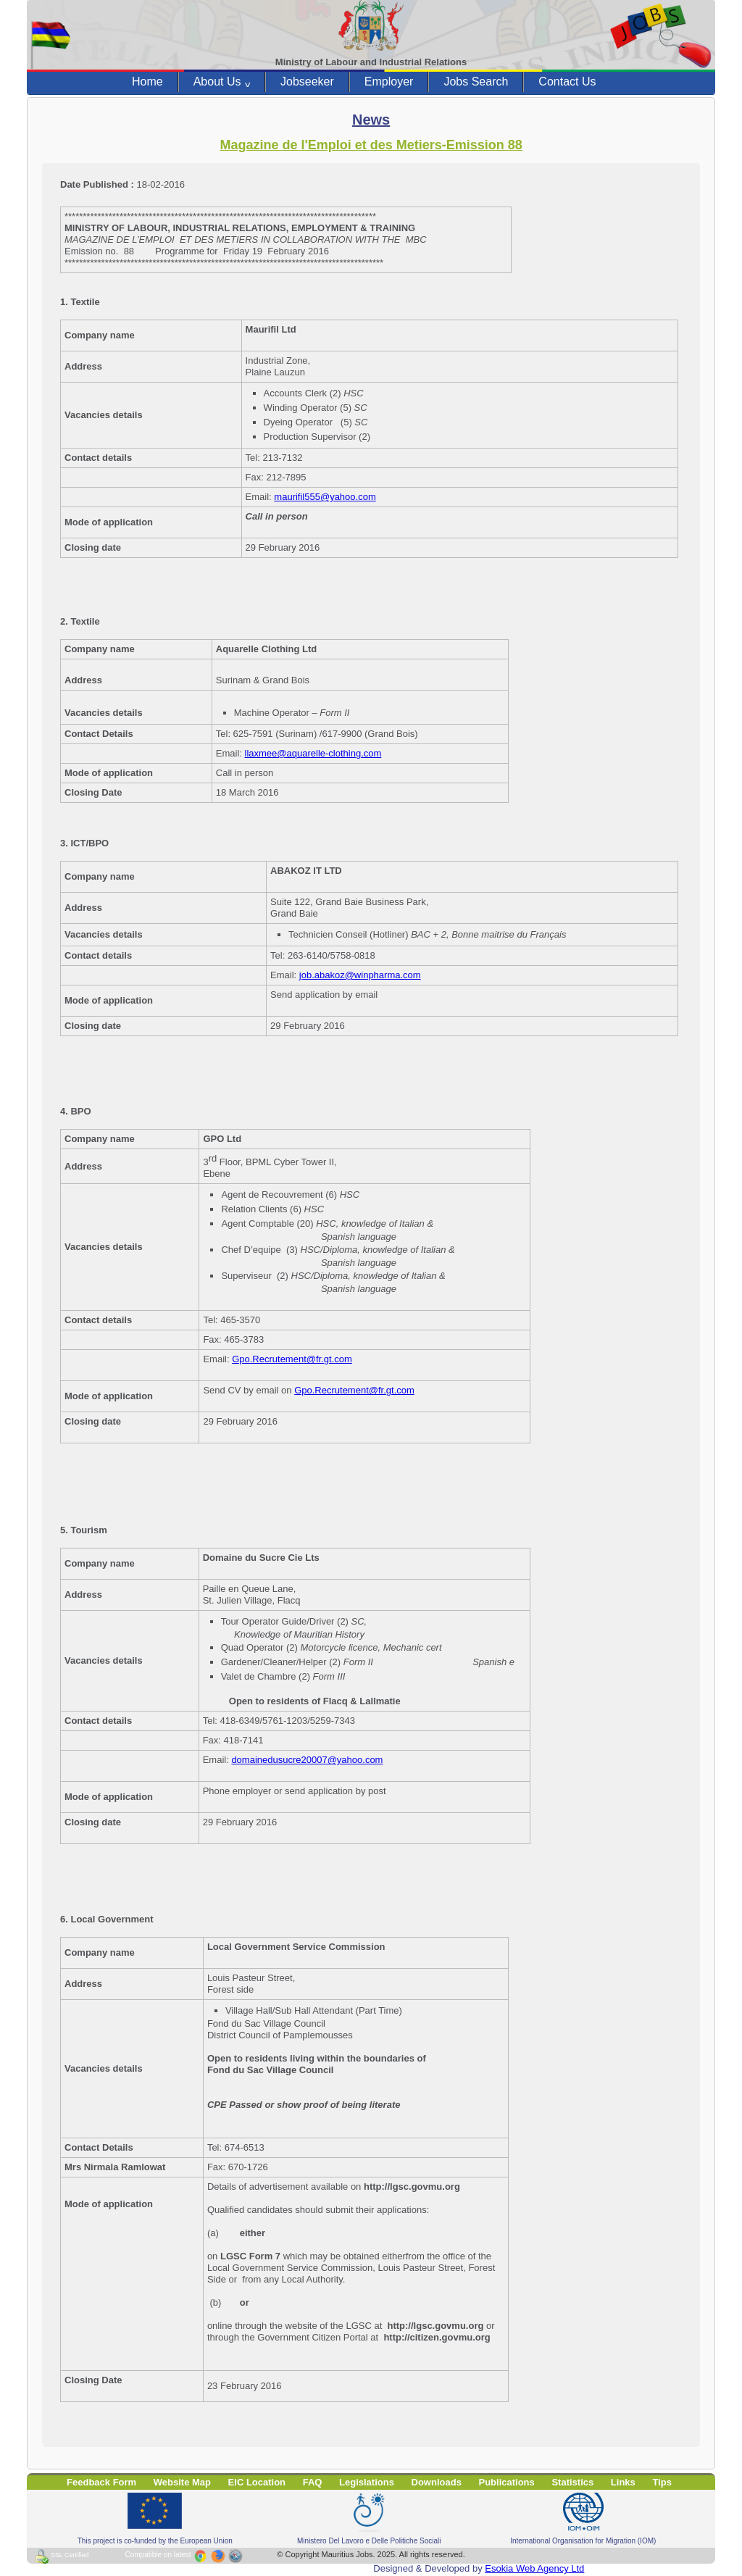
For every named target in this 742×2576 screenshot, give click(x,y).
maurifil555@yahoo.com (324, 496)
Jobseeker (307, 81)
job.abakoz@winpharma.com (360, 975)
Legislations (366, 2482)
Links (623, 2482)
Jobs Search (475, 81)
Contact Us (567, 81)
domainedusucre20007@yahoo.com (307, 1759)
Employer (389, 81)
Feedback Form (101, 2482)
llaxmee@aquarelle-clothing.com (313, 753)
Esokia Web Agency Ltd (534, 2568)
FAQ (312, 2482)
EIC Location (256, 2482)
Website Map (182, 2482)
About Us (221, 81)
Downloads (437, 2482)
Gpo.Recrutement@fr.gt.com (292, 1359)
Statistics (572, 2482)
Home (147, 81)
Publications (507, 2482)
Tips (662, 2482)
